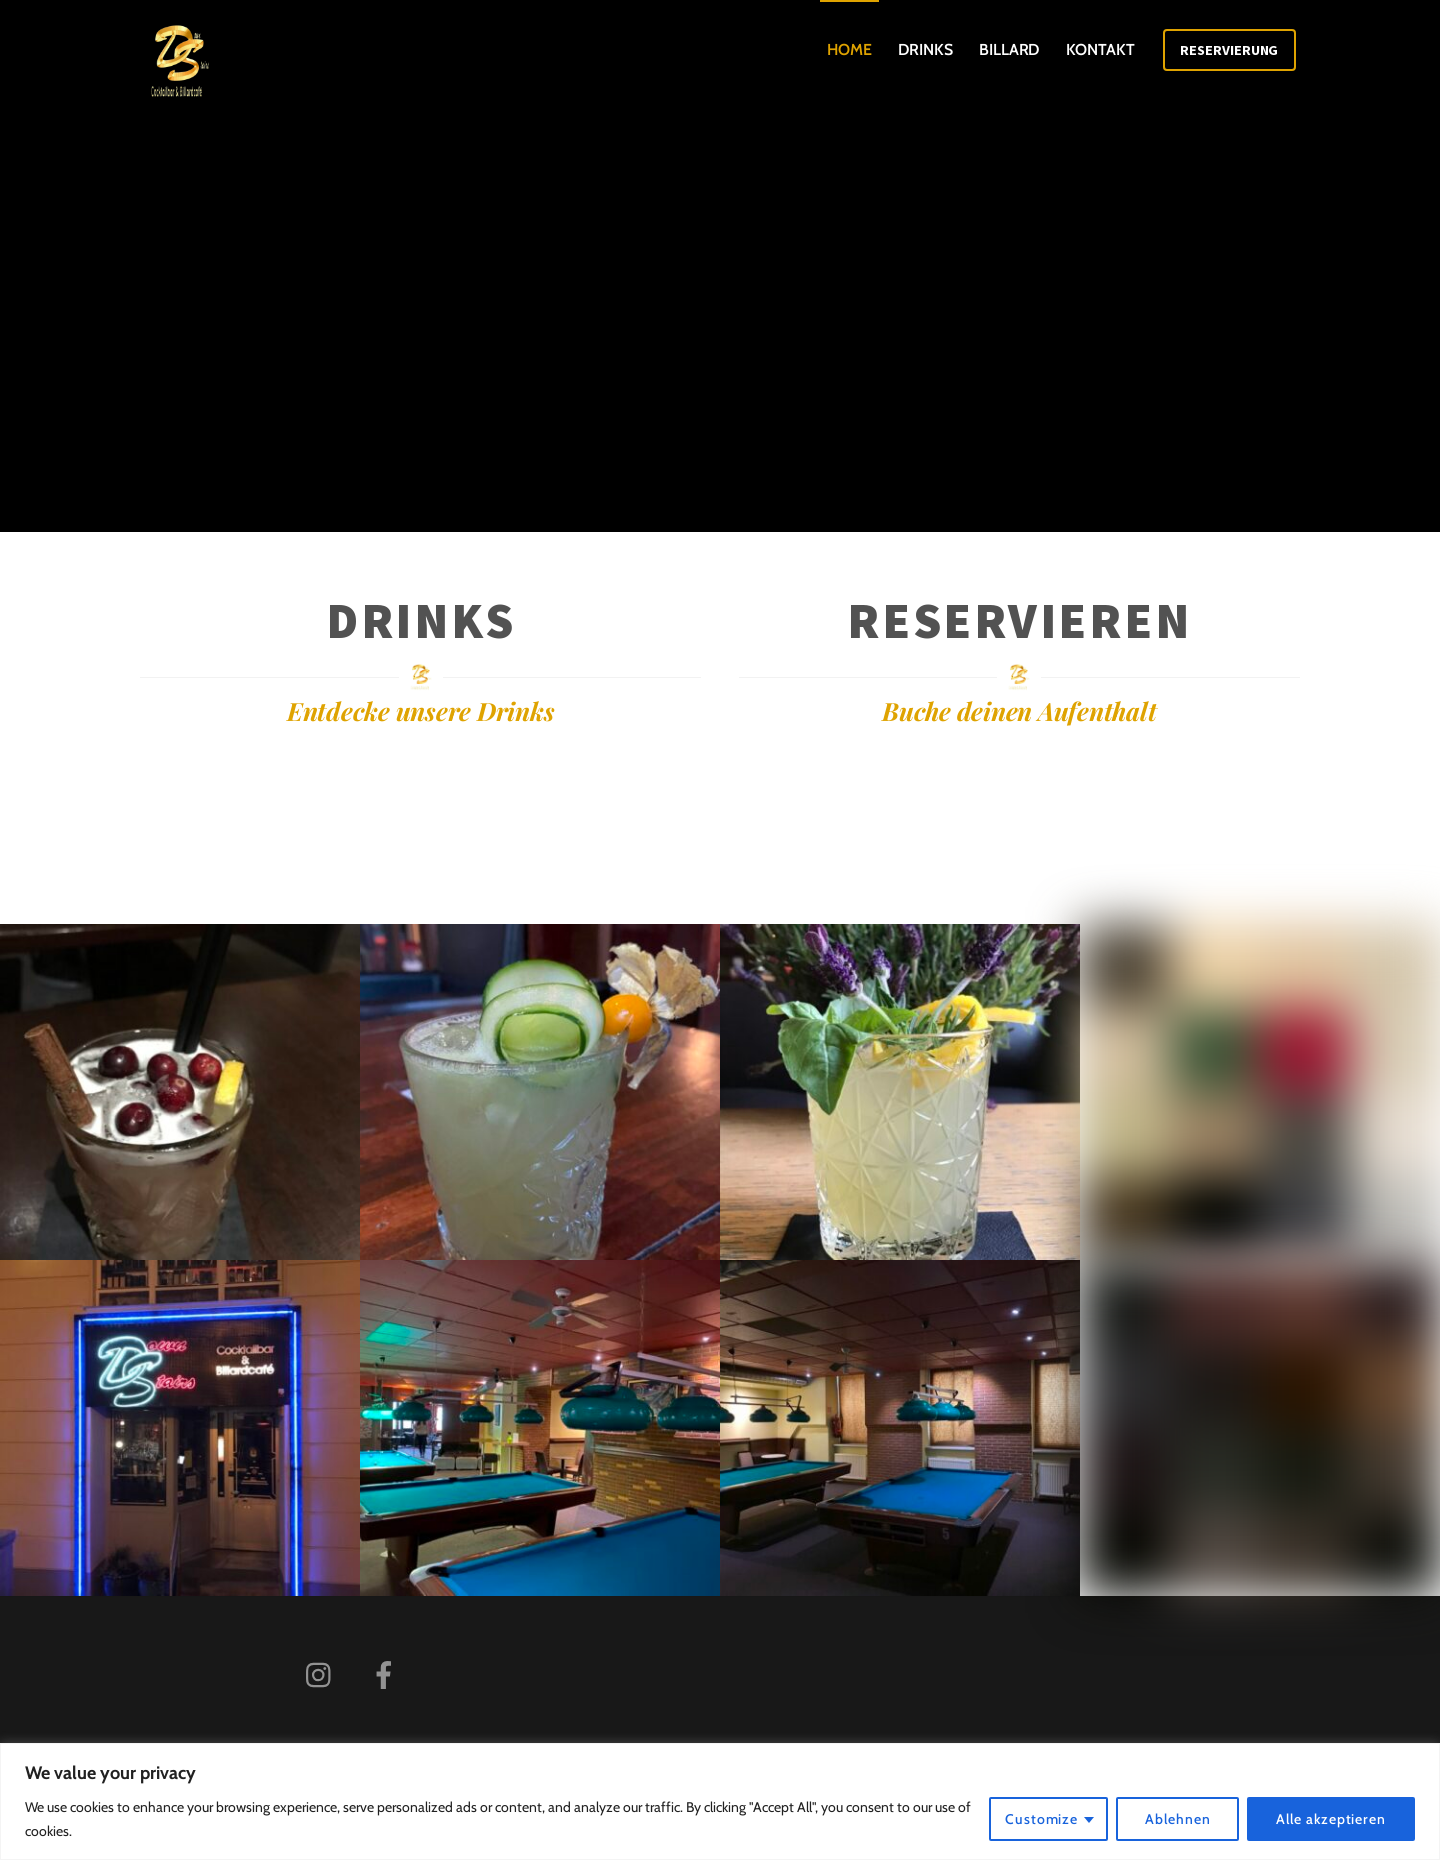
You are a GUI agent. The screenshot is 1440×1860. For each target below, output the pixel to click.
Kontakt (1100, 49)
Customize (1041, 1819)
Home (849, 49)
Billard (1009, 49)
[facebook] (387, 1673)
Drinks (925, 49)
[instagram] (323, 1673)
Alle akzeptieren (1331, 1819)
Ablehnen (1177, 1819)
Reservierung (1229, 50)
